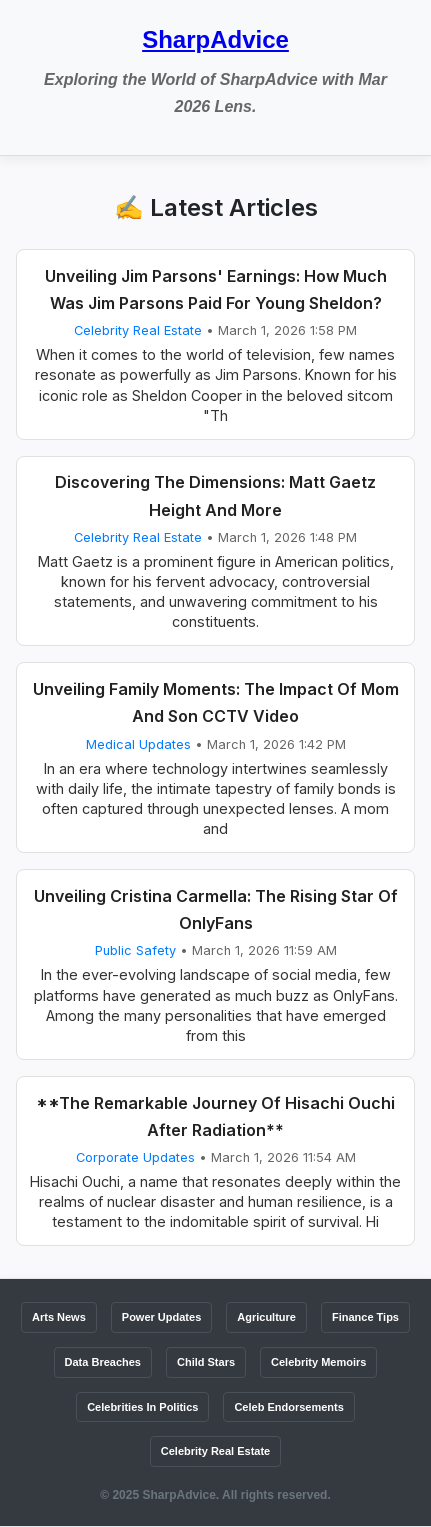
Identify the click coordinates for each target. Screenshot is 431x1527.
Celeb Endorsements (288, 1407)
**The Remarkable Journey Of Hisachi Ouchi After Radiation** (215, 1116)
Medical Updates (138, 744)
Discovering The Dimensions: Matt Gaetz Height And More (215, 495)
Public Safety (135, 950)
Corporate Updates (135, 1157)
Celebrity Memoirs (318, 1362)
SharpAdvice (215, 39)
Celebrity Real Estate (138, 330)
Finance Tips (365, 1317)
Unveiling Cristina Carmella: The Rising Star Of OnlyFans (216, 909)
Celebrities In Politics (142, 1407)
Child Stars (206, 1362)
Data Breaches (103, 1362)
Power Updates (161, 1317)
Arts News (59, 1317)
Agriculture (266, 1317)
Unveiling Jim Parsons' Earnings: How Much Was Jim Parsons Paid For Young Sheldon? (216, 289)
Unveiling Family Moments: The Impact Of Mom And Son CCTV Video (216, 702)
